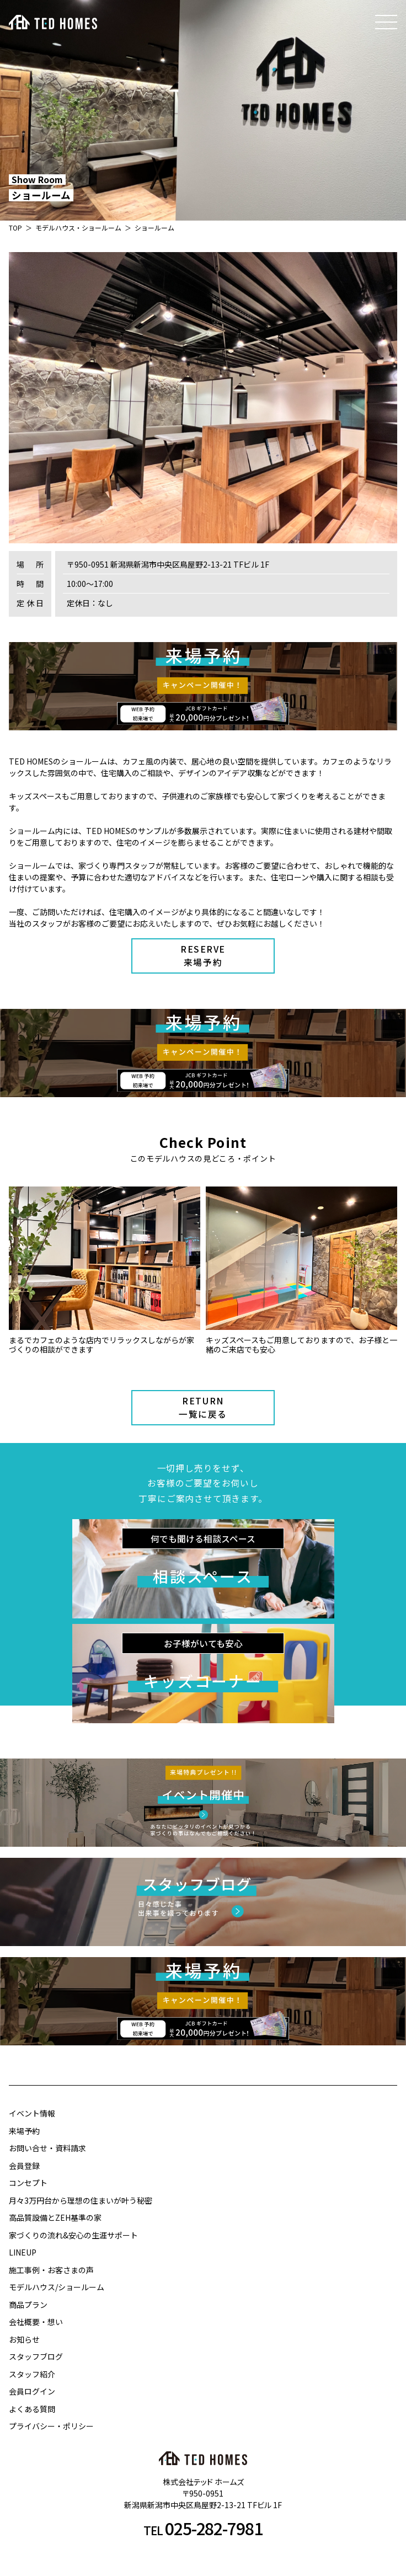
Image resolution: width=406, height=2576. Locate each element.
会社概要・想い (36, 2321)
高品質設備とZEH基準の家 (55, 2217)
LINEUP (22, 2252)
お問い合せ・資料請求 (47, 2147)
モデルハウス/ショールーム (56, 2286)
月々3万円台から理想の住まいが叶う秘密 (80, 2200)
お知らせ (24, 2339)
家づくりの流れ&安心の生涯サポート (73, 2235)
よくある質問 (32, 2408)
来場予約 (24, 2130)
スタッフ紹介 (32, 2374)
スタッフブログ (36, 2356)
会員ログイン (32, 2391)
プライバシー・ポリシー (51, 2425)
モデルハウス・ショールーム (78, 227)
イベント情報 (32, 2113)
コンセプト (28, 2182)
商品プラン (28, 2304)
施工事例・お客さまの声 (51, 2269)
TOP (15, 227)
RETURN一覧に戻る (203, 1407)
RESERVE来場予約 (203, 956)
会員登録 (24, 2165)
